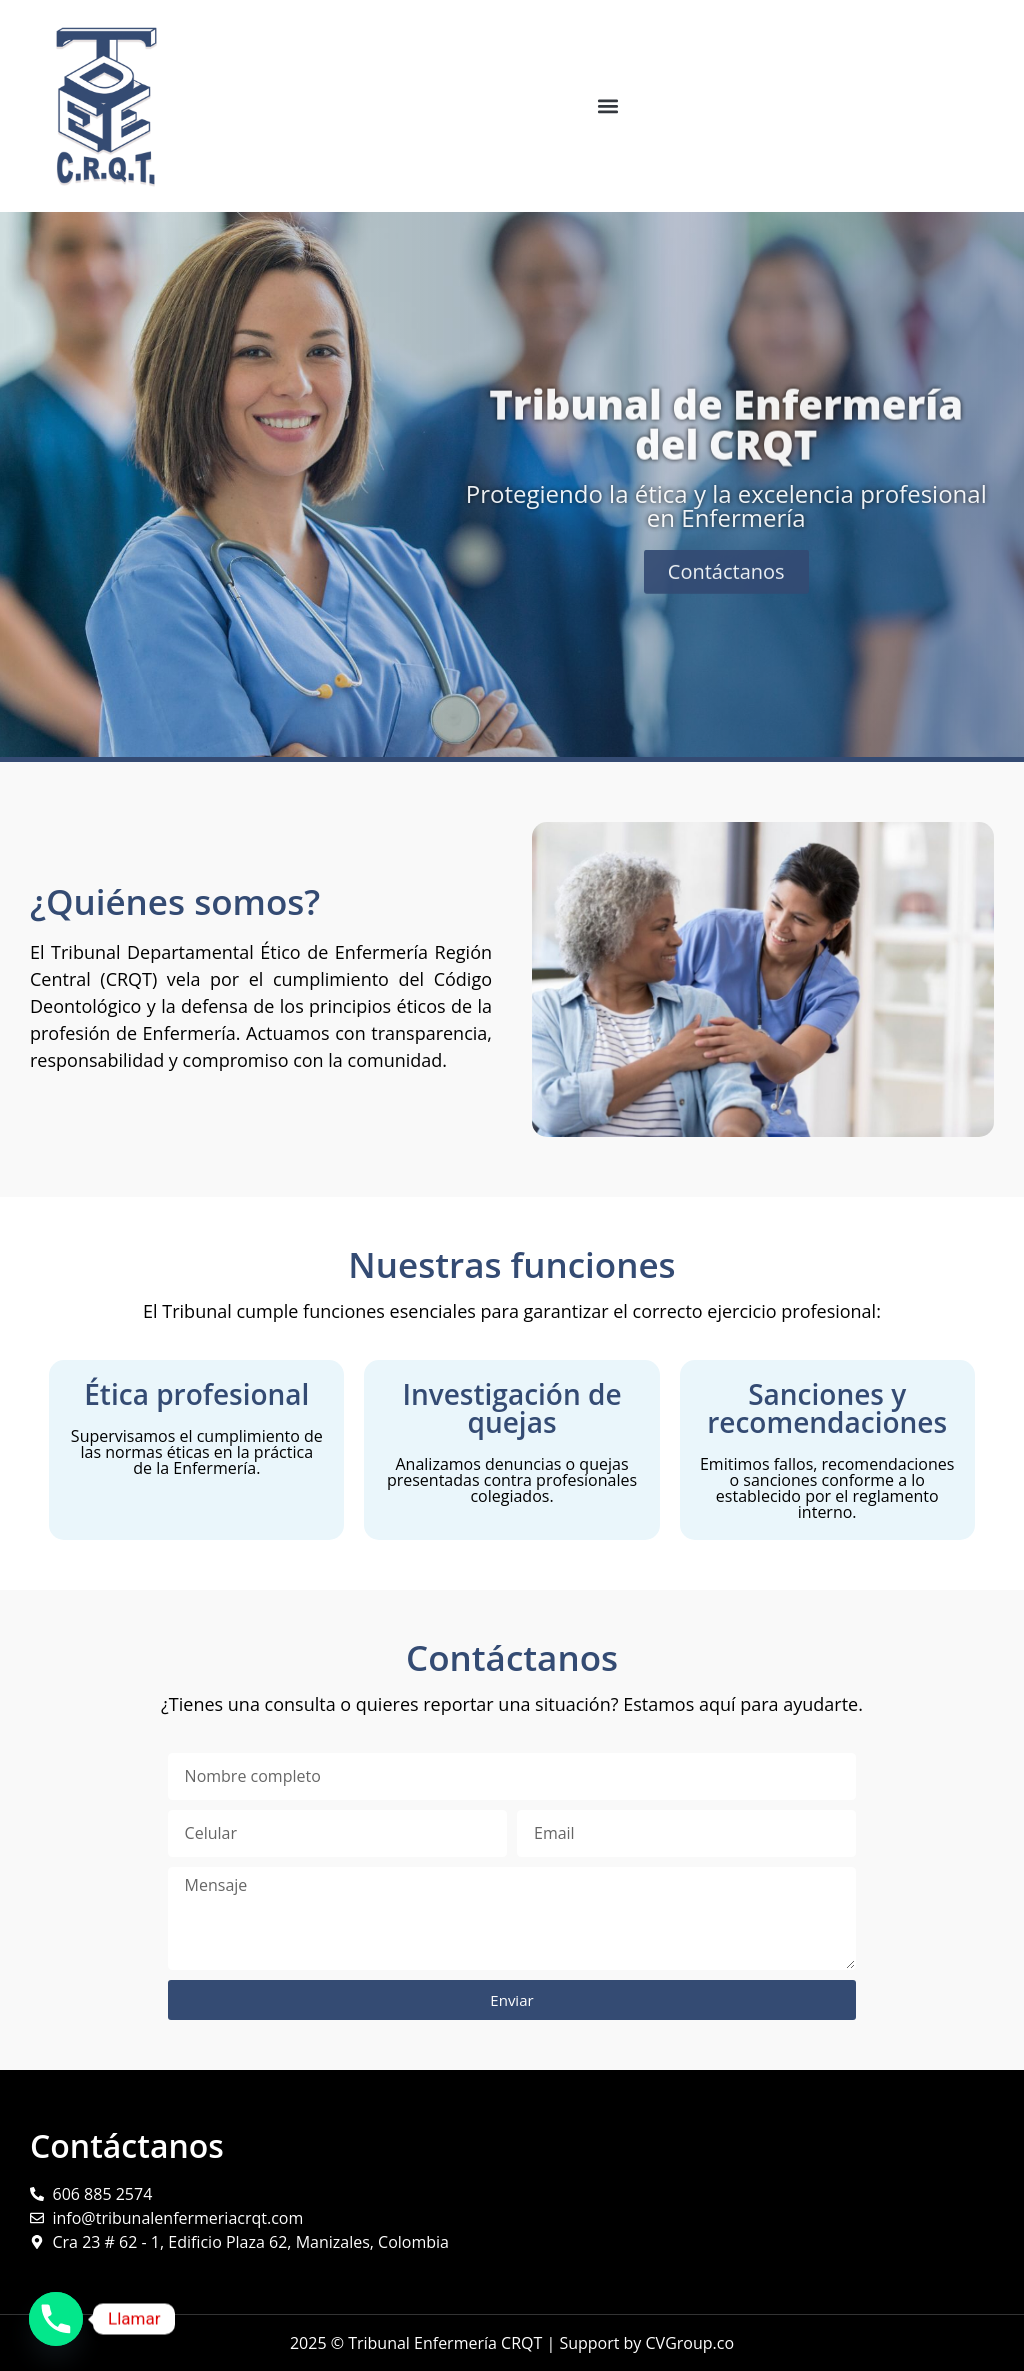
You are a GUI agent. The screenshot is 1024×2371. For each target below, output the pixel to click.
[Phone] (56, 2319)
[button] (607, 105)
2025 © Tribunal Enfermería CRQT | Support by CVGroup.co (512, 2343)
